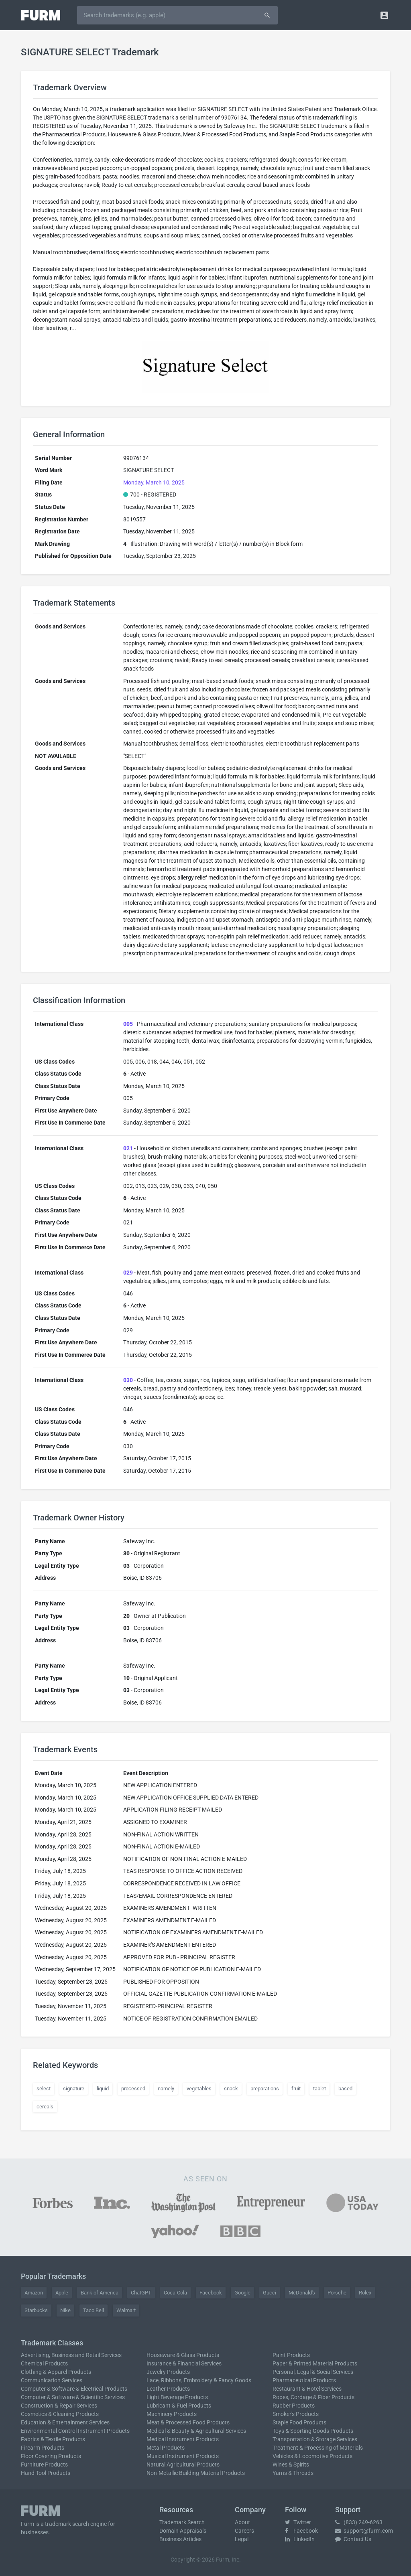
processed (133, 2089)
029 (128, 1272)
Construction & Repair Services (59, 2405)
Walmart (126, 2310)
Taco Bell (93, 2310)
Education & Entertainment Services (65, 2422)
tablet (319, 2089)
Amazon (33, 2293)
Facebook (210, 2293)
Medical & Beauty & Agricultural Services (196, 2431)
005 (128, 1024)
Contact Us (353, 2539)
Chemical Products (44, 2363)
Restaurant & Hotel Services (307, 2388)
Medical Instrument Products (182, 2439)
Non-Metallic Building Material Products (195, 2473)
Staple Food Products (299, 2422)
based (345, 2089)
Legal (241, 2539)
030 (128, 1380)
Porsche (337, 2293)
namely (166, 2089)
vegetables (199, 2089)
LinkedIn (300, 2539)
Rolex (365, 2293)
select (44, 2089)
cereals (45, 2107)
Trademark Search (182, 2522)
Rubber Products (294, 2405)
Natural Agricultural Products (183, 2464)
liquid (103, 2089)
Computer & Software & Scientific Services (73, 2397)
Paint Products (291, 2355)
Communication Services (51, 2380)
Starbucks (36, 2310)
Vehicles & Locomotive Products (312, 2456)
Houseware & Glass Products (182, 2355)
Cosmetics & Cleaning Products (60, 2414)
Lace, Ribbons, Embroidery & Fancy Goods (198, 2380)
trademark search (67, 2524)
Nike (65, 2310)
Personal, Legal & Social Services (313, 2372)
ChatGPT (141, 2293)
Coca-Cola (175, 2293)
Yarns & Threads (293, 2473)
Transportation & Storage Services (315, 2439)
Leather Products (168, 2388)
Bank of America (99, 2293)
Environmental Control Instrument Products (75, 2431)
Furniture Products (44, 2464)
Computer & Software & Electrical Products (74, 2388)
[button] (384, 15)
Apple (61, 2293)
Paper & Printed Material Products (315, 2363)
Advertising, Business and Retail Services (71, 2355)
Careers (244, 2530)
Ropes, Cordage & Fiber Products (313, 2397)
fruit (296, 2089)
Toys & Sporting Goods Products (313, 2431)
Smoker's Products (296, 2414)
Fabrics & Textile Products (53, 2439)
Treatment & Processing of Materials (318, 2447)
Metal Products (165, 2447)
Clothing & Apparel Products (56, 2372)
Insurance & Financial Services (184, 2363)
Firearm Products (42, 2447)
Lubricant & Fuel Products (178, 2405)
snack (231, 2089)
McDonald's (302, 2293)
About (242, 2522)
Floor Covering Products (51, 2456)
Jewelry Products (168, 2372)
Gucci (269, 2293)
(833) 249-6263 (359, 2522)
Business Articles (180, 2539)
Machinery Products (171, 2414)
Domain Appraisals (182, 2530)
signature (73, 2089)
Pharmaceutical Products (304, 2380)
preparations (264, 2089)
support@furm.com (364, 2530)
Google (242, 2293)
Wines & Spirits (291, 2464)
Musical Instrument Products (182, 2456)
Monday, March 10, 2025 (154, 482)
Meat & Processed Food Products (188, 2422)
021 (128, 1148)
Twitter (298, 2522)
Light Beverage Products (177, 2397)
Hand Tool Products (45, 2473)
